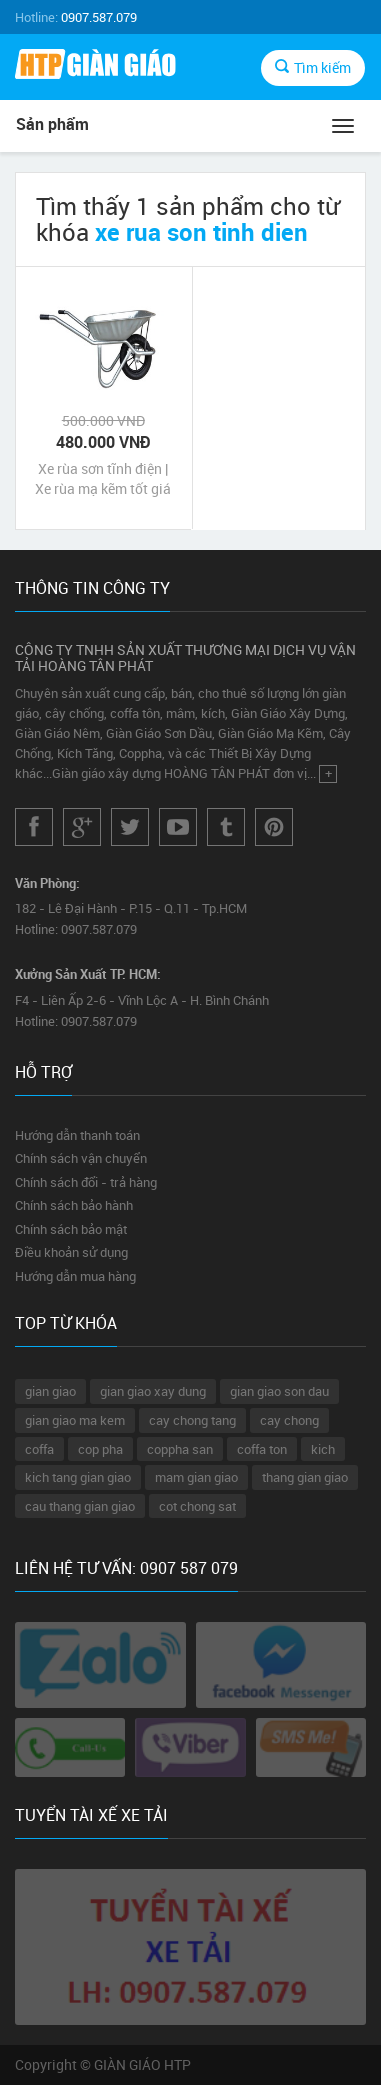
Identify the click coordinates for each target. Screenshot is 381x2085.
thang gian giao (305, 1477)
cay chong (289, 1420)
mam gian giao (196, 1477)
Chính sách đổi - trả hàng (86, 1182)
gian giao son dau (279, 1391)
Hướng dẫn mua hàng (75, 1276)
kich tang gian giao (78, 1477)
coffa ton (262, 1449)
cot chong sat (197, 1506)
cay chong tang (192, 1420)
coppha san (180, 1449)
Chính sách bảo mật (71, 1229)
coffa (39, 1449)
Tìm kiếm (313, 67)
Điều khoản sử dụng (71, 1252)
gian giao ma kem (75, 1420)
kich (323, 1449)
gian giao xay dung (153, 1391)
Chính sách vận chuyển (81, 1158)
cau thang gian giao (80, 1506)
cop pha (100, 1449)
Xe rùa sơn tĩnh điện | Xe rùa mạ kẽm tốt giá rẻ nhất (103, 479)
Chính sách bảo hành (74, 1205)
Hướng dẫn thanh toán (77, 1135)
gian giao (50, 1391)
